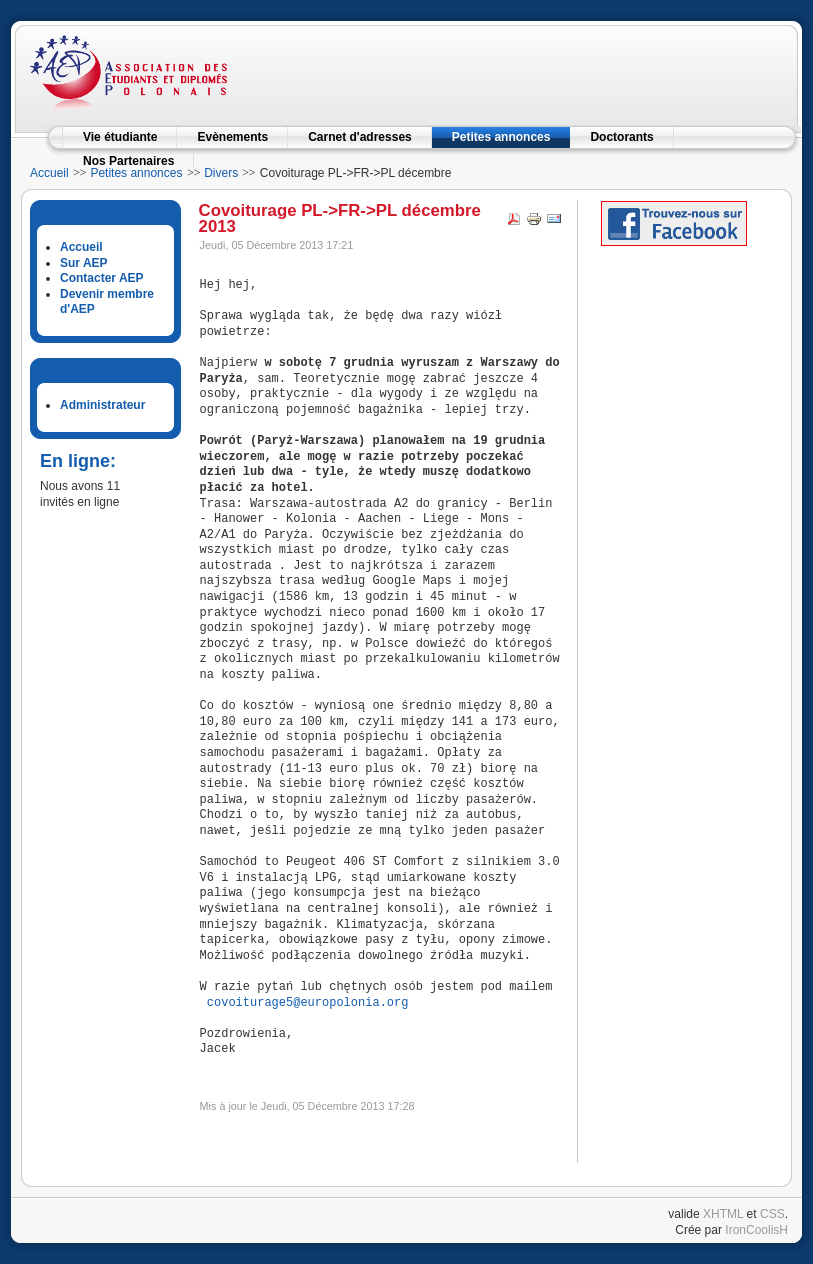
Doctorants (621, 137)
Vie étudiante (120, 137)
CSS (772, 1214)
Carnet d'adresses (360, 137)
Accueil (49, 173)
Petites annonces (501, 137)
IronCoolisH (756, 1230)
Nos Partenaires (128, 161)
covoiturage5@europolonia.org (308, 1003)
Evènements (232, 137)
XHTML (723, 1214)
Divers (221, 173)
